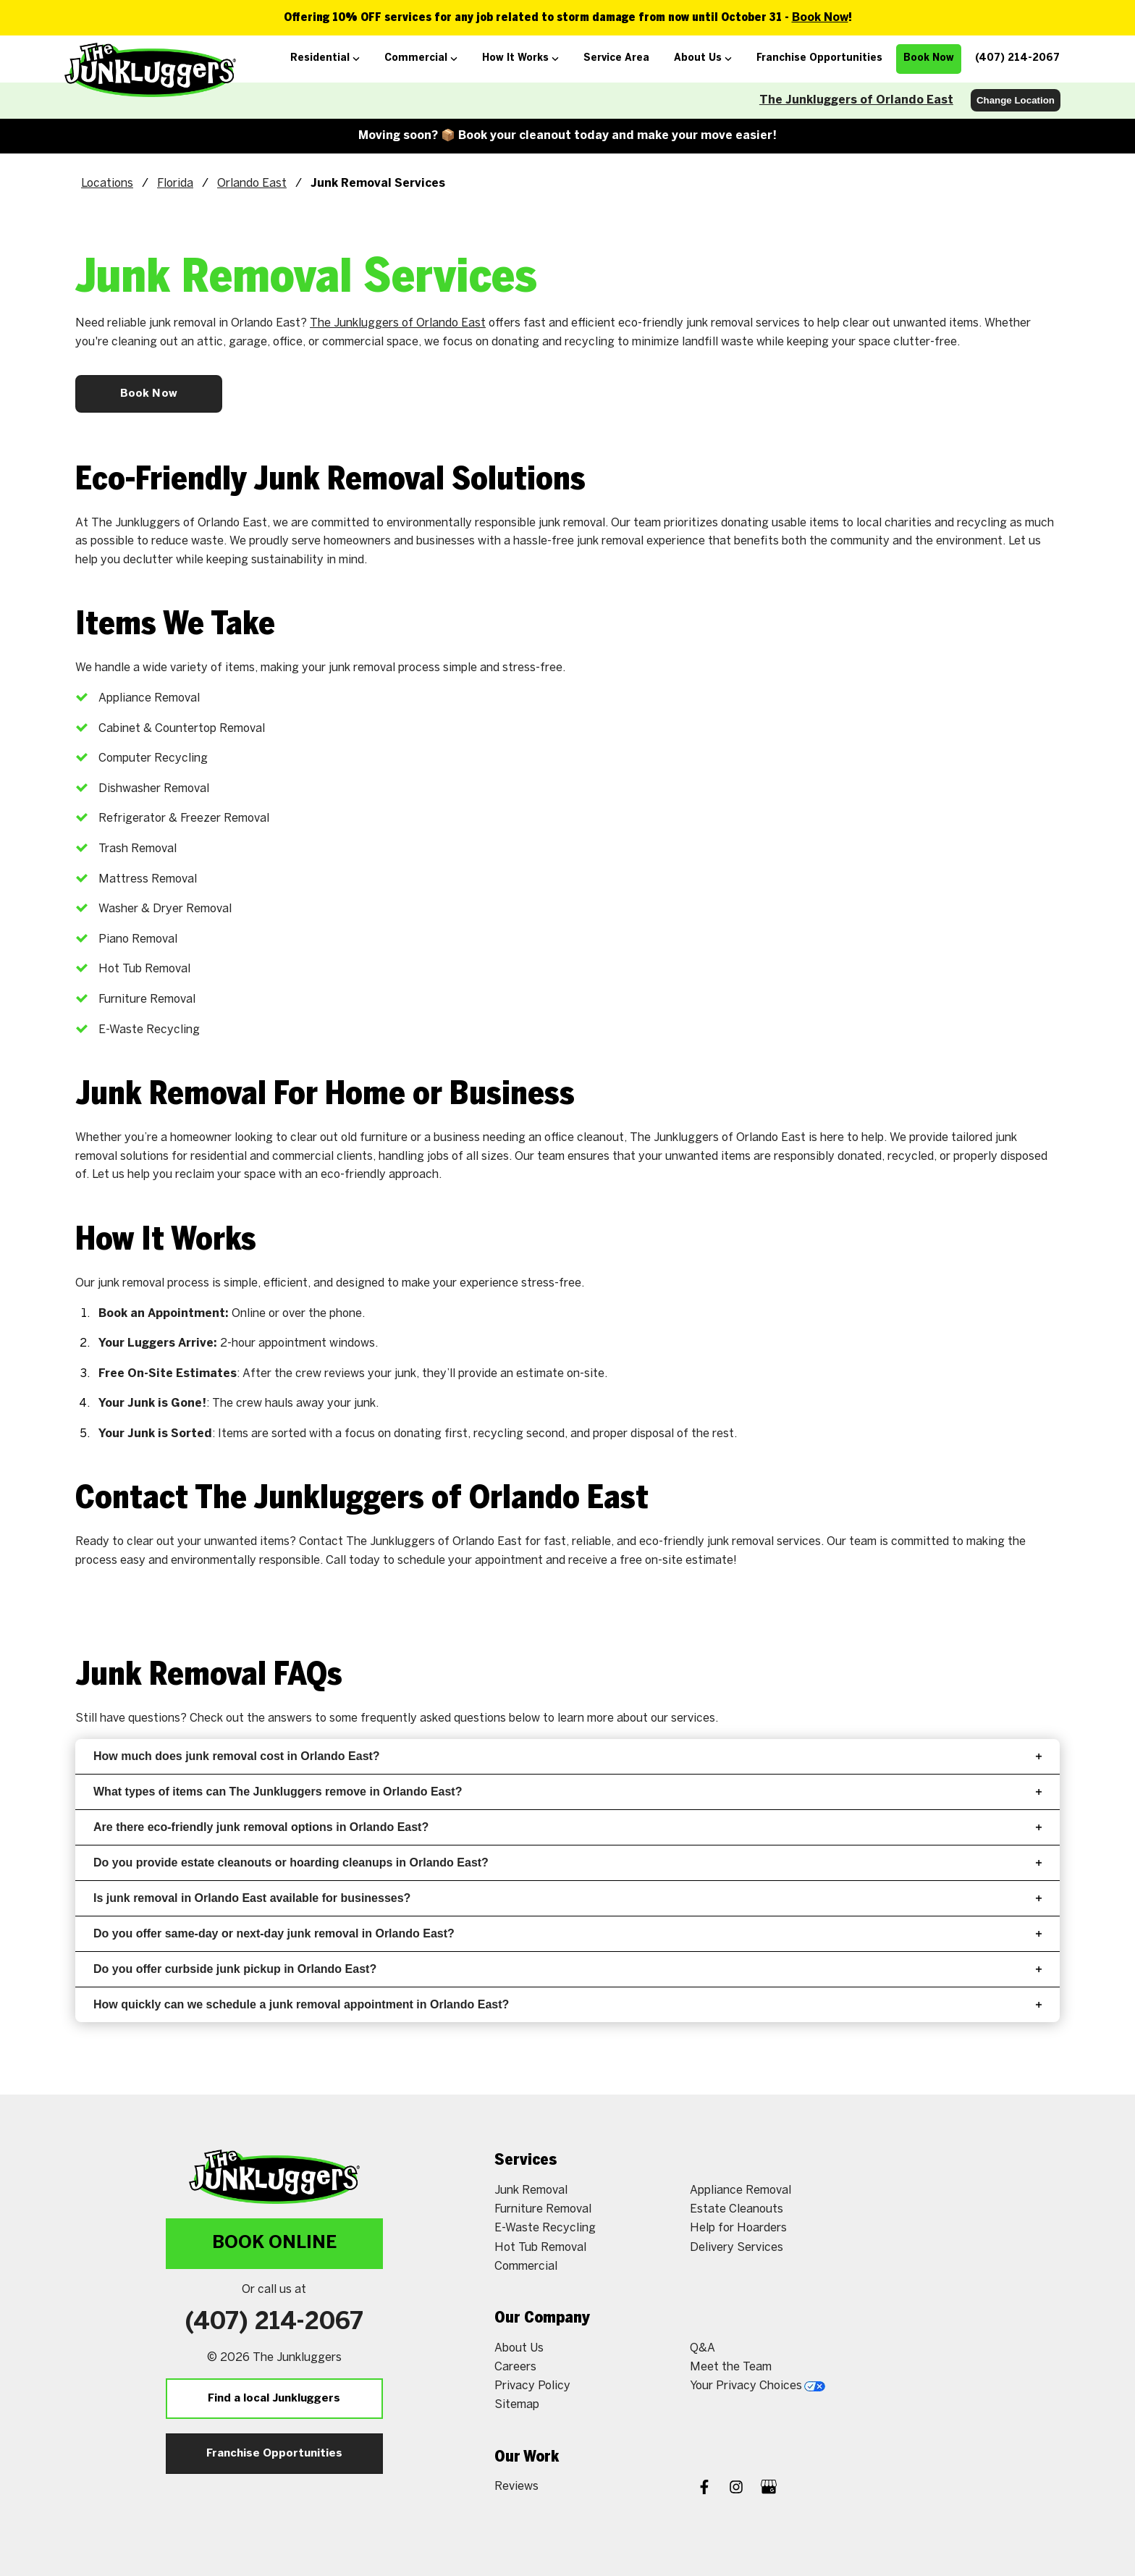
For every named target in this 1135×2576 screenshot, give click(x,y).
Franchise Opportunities (274, 2454)
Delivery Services (736, 2247)
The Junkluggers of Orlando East (856, 100)
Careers (515, 2367)
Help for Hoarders (738, 2228)
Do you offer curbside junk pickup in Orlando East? (567, 1969)
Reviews (516, 2486)
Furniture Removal (542, 2209)
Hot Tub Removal (540, 2247)
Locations (107, 183)
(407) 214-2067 (274, 2322)
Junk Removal (531, 2190)
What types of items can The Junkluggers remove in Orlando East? (567, 1791)
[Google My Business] (769, 2489)
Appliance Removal (740, 2190)
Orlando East (252, 183)
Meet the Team (731, 2367)
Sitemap (516, 2404)
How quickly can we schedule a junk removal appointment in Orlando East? (567, 2004)
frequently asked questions (433, 1718)
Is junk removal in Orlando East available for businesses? (567, 1898)
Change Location (1015, 100)
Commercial (525, 2266)
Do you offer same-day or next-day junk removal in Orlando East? (567, 1933)
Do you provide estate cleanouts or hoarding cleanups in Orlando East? (567, 1862)
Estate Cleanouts (736, 2209)
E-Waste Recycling (545, 2228)
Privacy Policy (532, 2386)
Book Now (820, 17)
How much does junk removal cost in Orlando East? (567, 1756)
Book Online (274, 2243)
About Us (519, 2348)
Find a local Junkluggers (274, 2399)
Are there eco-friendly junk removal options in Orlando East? (567, 1827)
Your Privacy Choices (757, 2386)
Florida (175, 183)
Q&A (702, 2348)
